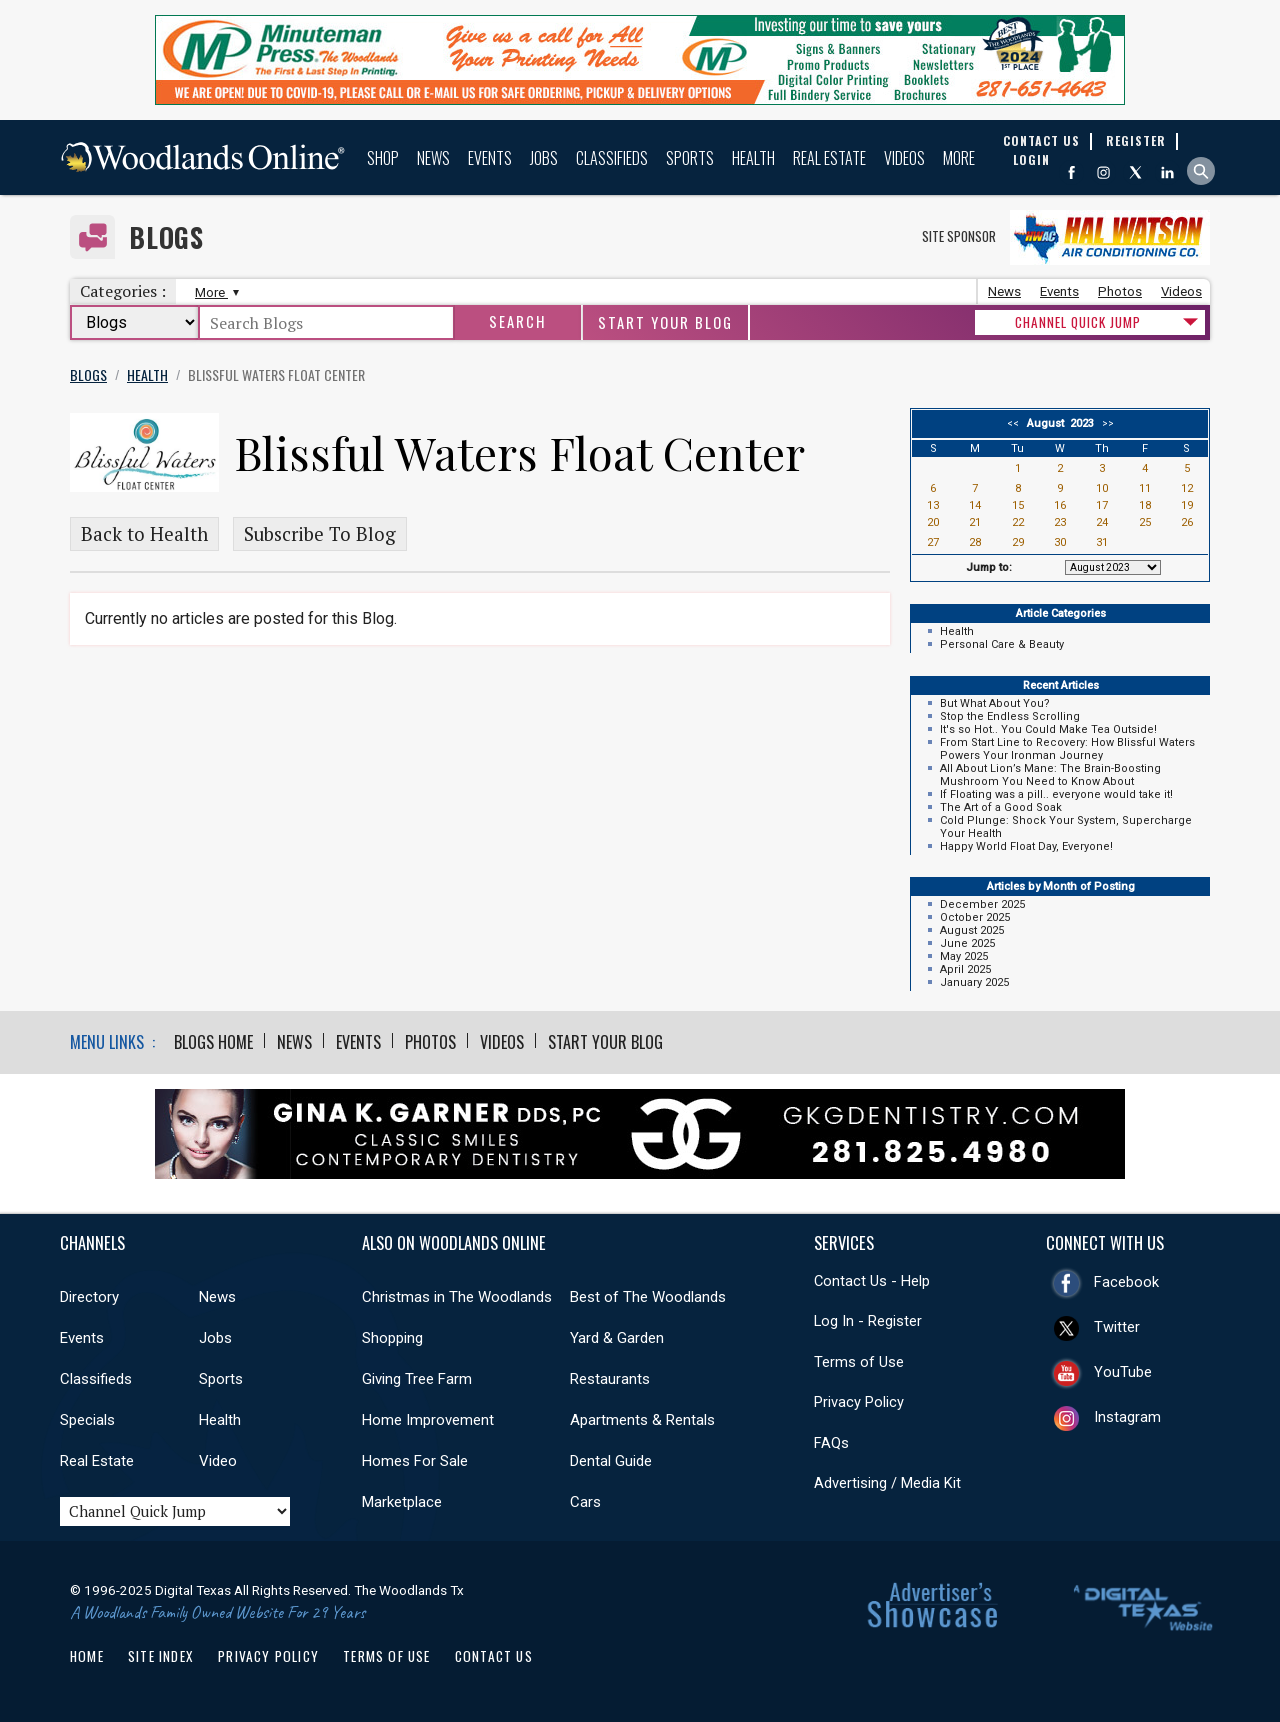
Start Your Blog (665, 322)
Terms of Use (859, 1362)
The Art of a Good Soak (1001, 807)
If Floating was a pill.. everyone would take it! (1056, 794)
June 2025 (967, 943)
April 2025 (965, 969)
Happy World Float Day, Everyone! (1026, 846)
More (959, 158)
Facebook (1126, 1282)
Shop (383, 158)
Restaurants (610, 1379)
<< (1016, 423)
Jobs (544, 158)
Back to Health (144, 534)
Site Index (161, 1656)
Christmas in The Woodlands (457, 1297)
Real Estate (829, 158)
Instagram (1127, 1417)
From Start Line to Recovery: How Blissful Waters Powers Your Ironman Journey (1067, 749)
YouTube (1123, 1372)
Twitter (1117, 1327)
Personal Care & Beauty (1002, 644)
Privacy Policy (859, 1402)
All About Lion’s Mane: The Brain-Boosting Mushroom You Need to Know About (1050, 775)
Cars (585, 1502)
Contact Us (494, 1656)
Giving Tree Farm (417, 1379)
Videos (904, 158)
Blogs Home (213, 1042)
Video (218, 1461)
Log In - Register (868, 1321)
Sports (690, 158)
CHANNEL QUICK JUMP (1078, 322)
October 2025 (975, 917)
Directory (89, 1297)
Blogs (166, 237)
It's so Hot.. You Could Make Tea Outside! (1048, 729)
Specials (87, 1420)
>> (1105, 423)
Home (87, 1656)
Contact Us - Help (872, 1281)
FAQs (831, 1443)
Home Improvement (428, 1420)
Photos (1120, 291)
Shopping (392, 1338)
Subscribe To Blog (320, 534)
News (433, 158)
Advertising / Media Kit (887, 1483)
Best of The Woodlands (648, 1297)
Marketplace (402, 1502)
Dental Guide (611, 1461)
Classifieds (612, 158)
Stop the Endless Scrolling (1010, 716)
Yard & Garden (617, 1338)
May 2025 (964, 956)
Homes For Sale (415, 1461)
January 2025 (974, 982)
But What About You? (995, 703)
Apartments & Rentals (642, 1420)
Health (753, 158)
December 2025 (982, 904)
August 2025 (972, 930)
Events (490, 158)
